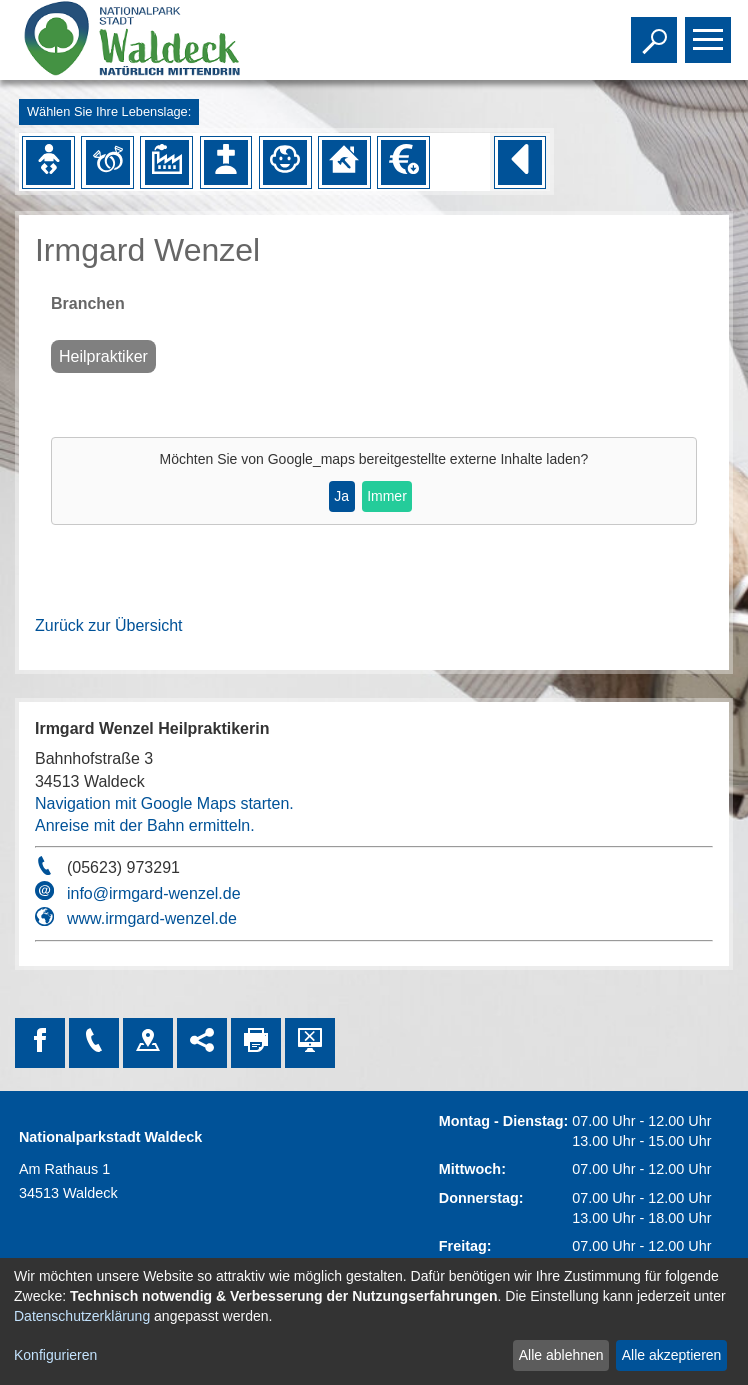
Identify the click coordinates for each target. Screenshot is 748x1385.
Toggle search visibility (656, 31)
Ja (341, 496)
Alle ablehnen (561, 1355)
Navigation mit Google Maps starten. (164, 803)
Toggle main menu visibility (710, 31)
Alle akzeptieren (672, 1355)
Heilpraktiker (103, 356)
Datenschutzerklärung (82, 1316)
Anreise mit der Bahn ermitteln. (145, 825)
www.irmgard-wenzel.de (152, 918)
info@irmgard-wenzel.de (154, 893)
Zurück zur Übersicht (109, 625)
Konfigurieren (55, 1355)
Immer (387, 496)
